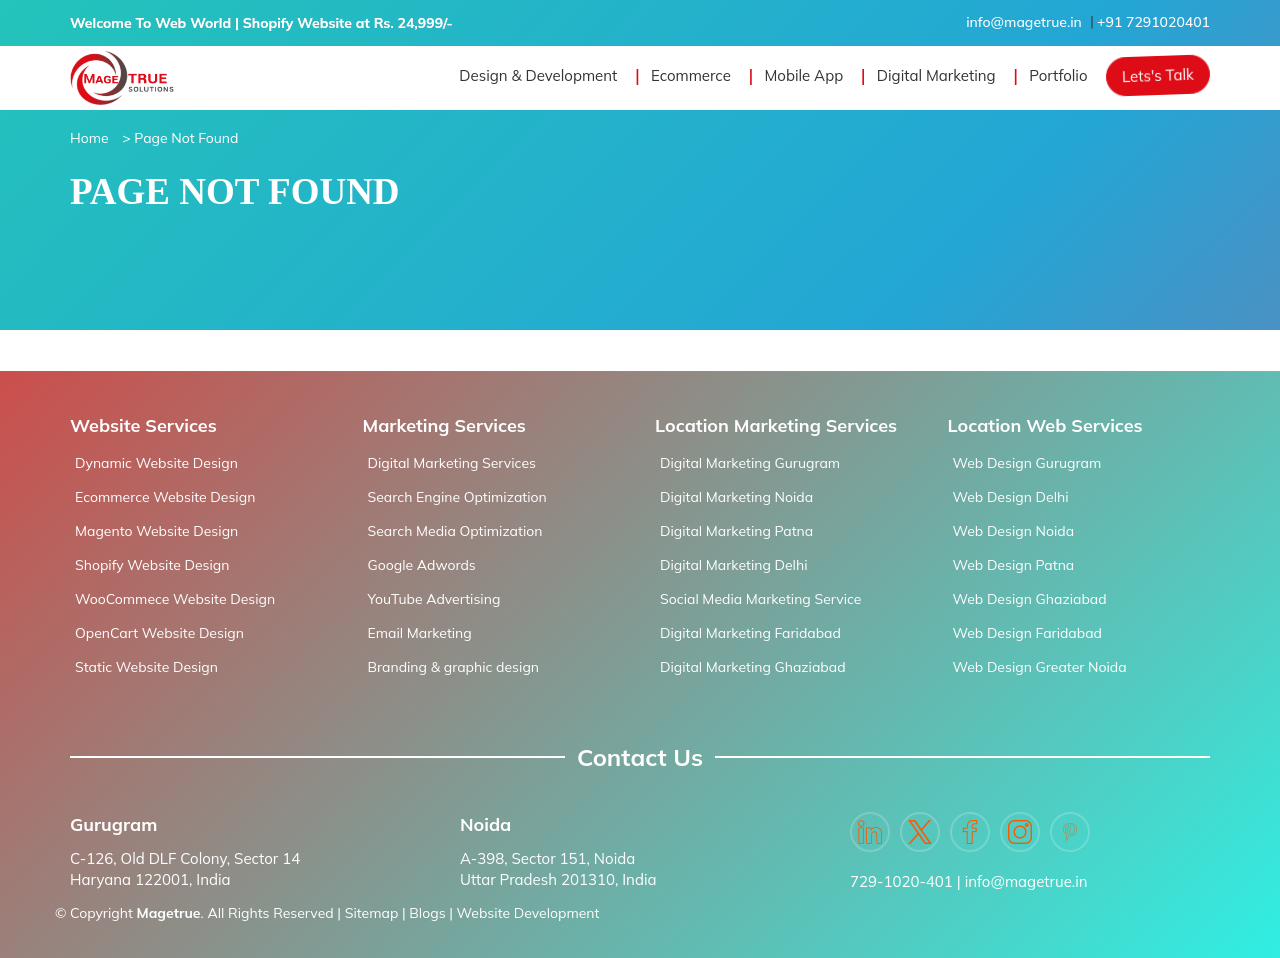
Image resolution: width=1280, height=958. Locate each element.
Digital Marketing (936, 75)
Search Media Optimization (455, 531)
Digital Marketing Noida (736, 497)
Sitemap (372, 913)
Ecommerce (691, 75)
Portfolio (1058, 75)
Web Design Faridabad (1027, 633)
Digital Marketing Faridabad (750, 633)
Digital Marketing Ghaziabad (753, 667)
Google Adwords (422, 565)
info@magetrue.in (1024, 22)
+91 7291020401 (1153, 22)
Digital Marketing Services (452, 463)
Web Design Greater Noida (1040, 667)
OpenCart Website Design (159, 633)
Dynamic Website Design (156, 463)
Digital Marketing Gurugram (750, 463)
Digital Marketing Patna (736, 531)
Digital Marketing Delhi (733, 565)
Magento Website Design (156, 531)
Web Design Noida (1014, 531)
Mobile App (803, 75)
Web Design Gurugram (1027, 463)
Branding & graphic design (454, 667)
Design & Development (538, 75)
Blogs (427, 913)
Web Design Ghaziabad (1030, 599)
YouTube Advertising (434, 599)
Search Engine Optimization (457, 497)
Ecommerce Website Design (165, 497)
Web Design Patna (1014, 565)
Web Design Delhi (1011, 497)
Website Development (528, 913)
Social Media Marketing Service (760, 599)
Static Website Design (146, 667)
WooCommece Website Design (175, 599)
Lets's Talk (1158, 75)
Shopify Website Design (152, 565)
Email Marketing (420, 633)
